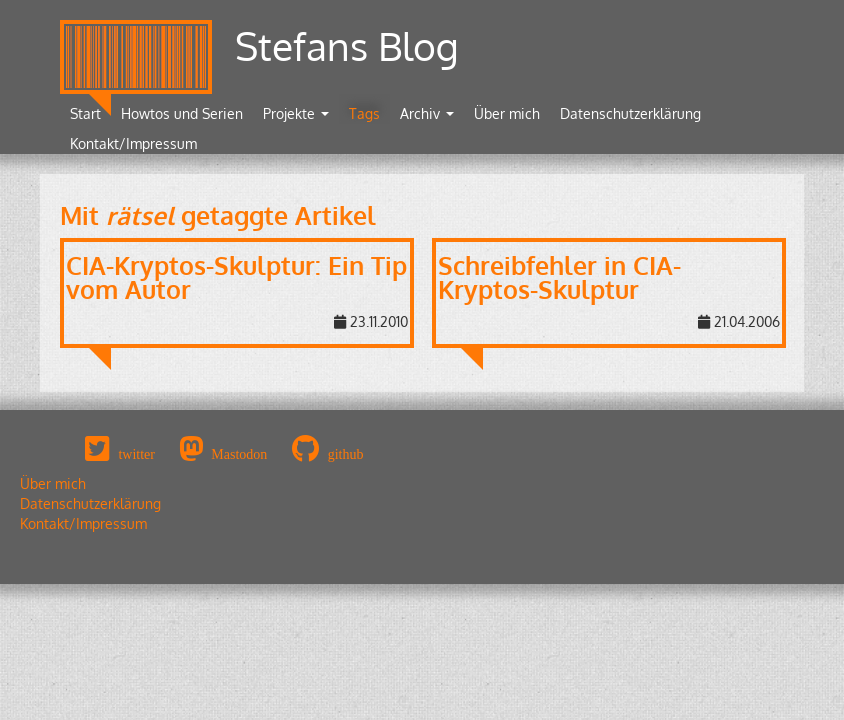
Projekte (296, 113)
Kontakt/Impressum (133, 143)
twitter (136, 454)
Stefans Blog (347, 45)
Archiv (427, 113)
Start (85, 113)
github (346, 454)
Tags (364, 113)
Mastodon (239, 454)
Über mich (507, 113)
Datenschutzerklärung (630, 113)
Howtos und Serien (182, 113)
